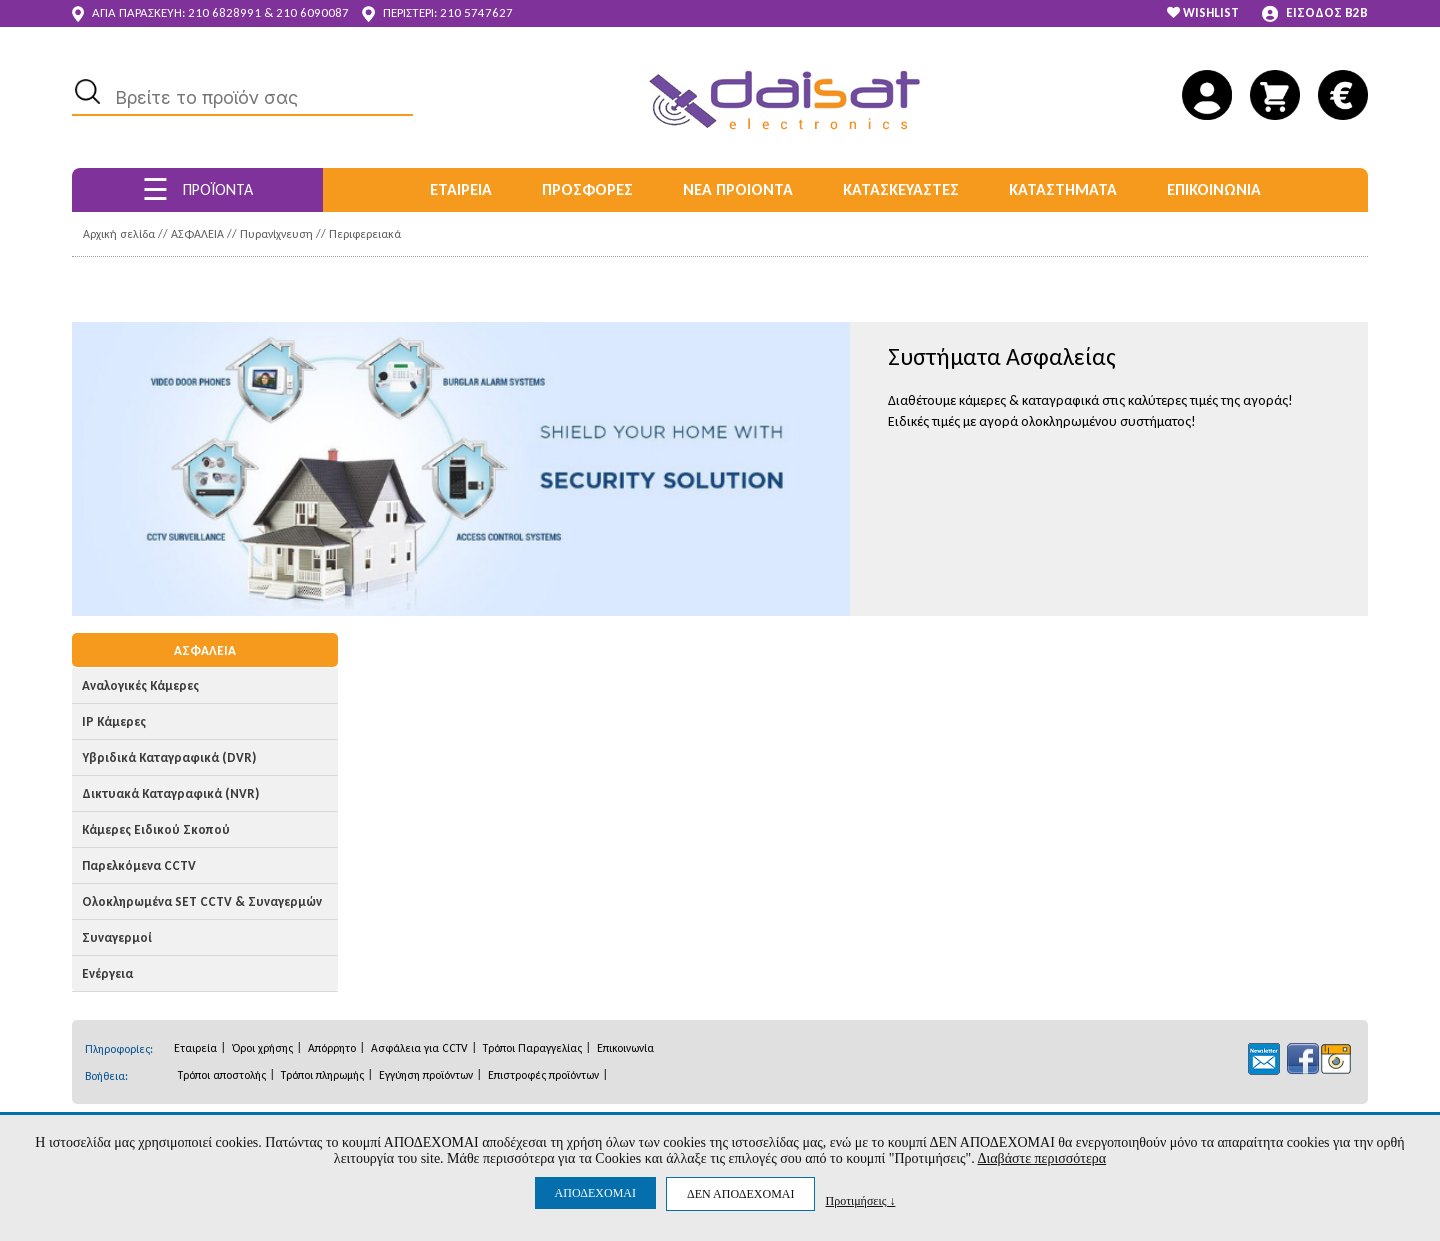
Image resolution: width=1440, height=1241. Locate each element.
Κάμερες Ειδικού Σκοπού (156, 829)
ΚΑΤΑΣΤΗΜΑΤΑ (1063, 189)
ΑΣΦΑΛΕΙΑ (197, 234)
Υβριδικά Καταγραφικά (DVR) (169, 757)
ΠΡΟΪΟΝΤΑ (197, 189)
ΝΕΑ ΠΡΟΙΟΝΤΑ (738, 189)
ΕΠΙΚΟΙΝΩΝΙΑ (1214, 189)
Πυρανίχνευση (276, 234)
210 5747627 (476, 12)
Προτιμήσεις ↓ (860, 1200)
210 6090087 (312, 12)
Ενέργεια (107, 973)
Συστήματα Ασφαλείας (1002, 356)
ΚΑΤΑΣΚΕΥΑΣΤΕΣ (901, 189)
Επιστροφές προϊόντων (543, 1075)
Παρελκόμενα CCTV (139, 865)
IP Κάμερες (114, 721)
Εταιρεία (195, 1048)
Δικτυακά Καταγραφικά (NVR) (170, 793)
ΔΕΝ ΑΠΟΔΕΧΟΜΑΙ (740, 1194)
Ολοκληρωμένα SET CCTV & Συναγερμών (202, 901)
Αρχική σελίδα (119, 234)
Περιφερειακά (365, 234)
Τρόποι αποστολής (222, 1075)
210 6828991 (224, 12)
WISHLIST (1203, 12)
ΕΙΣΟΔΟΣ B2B (1315, 13)
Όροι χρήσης (262, 1048)
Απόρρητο (332, 1048)
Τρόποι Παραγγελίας (532, 1048)
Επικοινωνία (625, 1048)
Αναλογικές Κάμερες (140, 685)
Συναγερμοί (117, 937)
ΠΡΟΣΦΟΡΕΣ (587, 189)
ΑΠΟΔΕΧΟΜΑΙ (595, 1193)
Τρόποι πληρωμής (322, 1075)
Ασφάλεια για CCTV (419, 1048)
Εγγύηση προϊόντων (426, 1075)
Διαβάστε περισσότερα (1041, 1158)
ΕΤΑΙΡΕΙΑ (461, 189)
